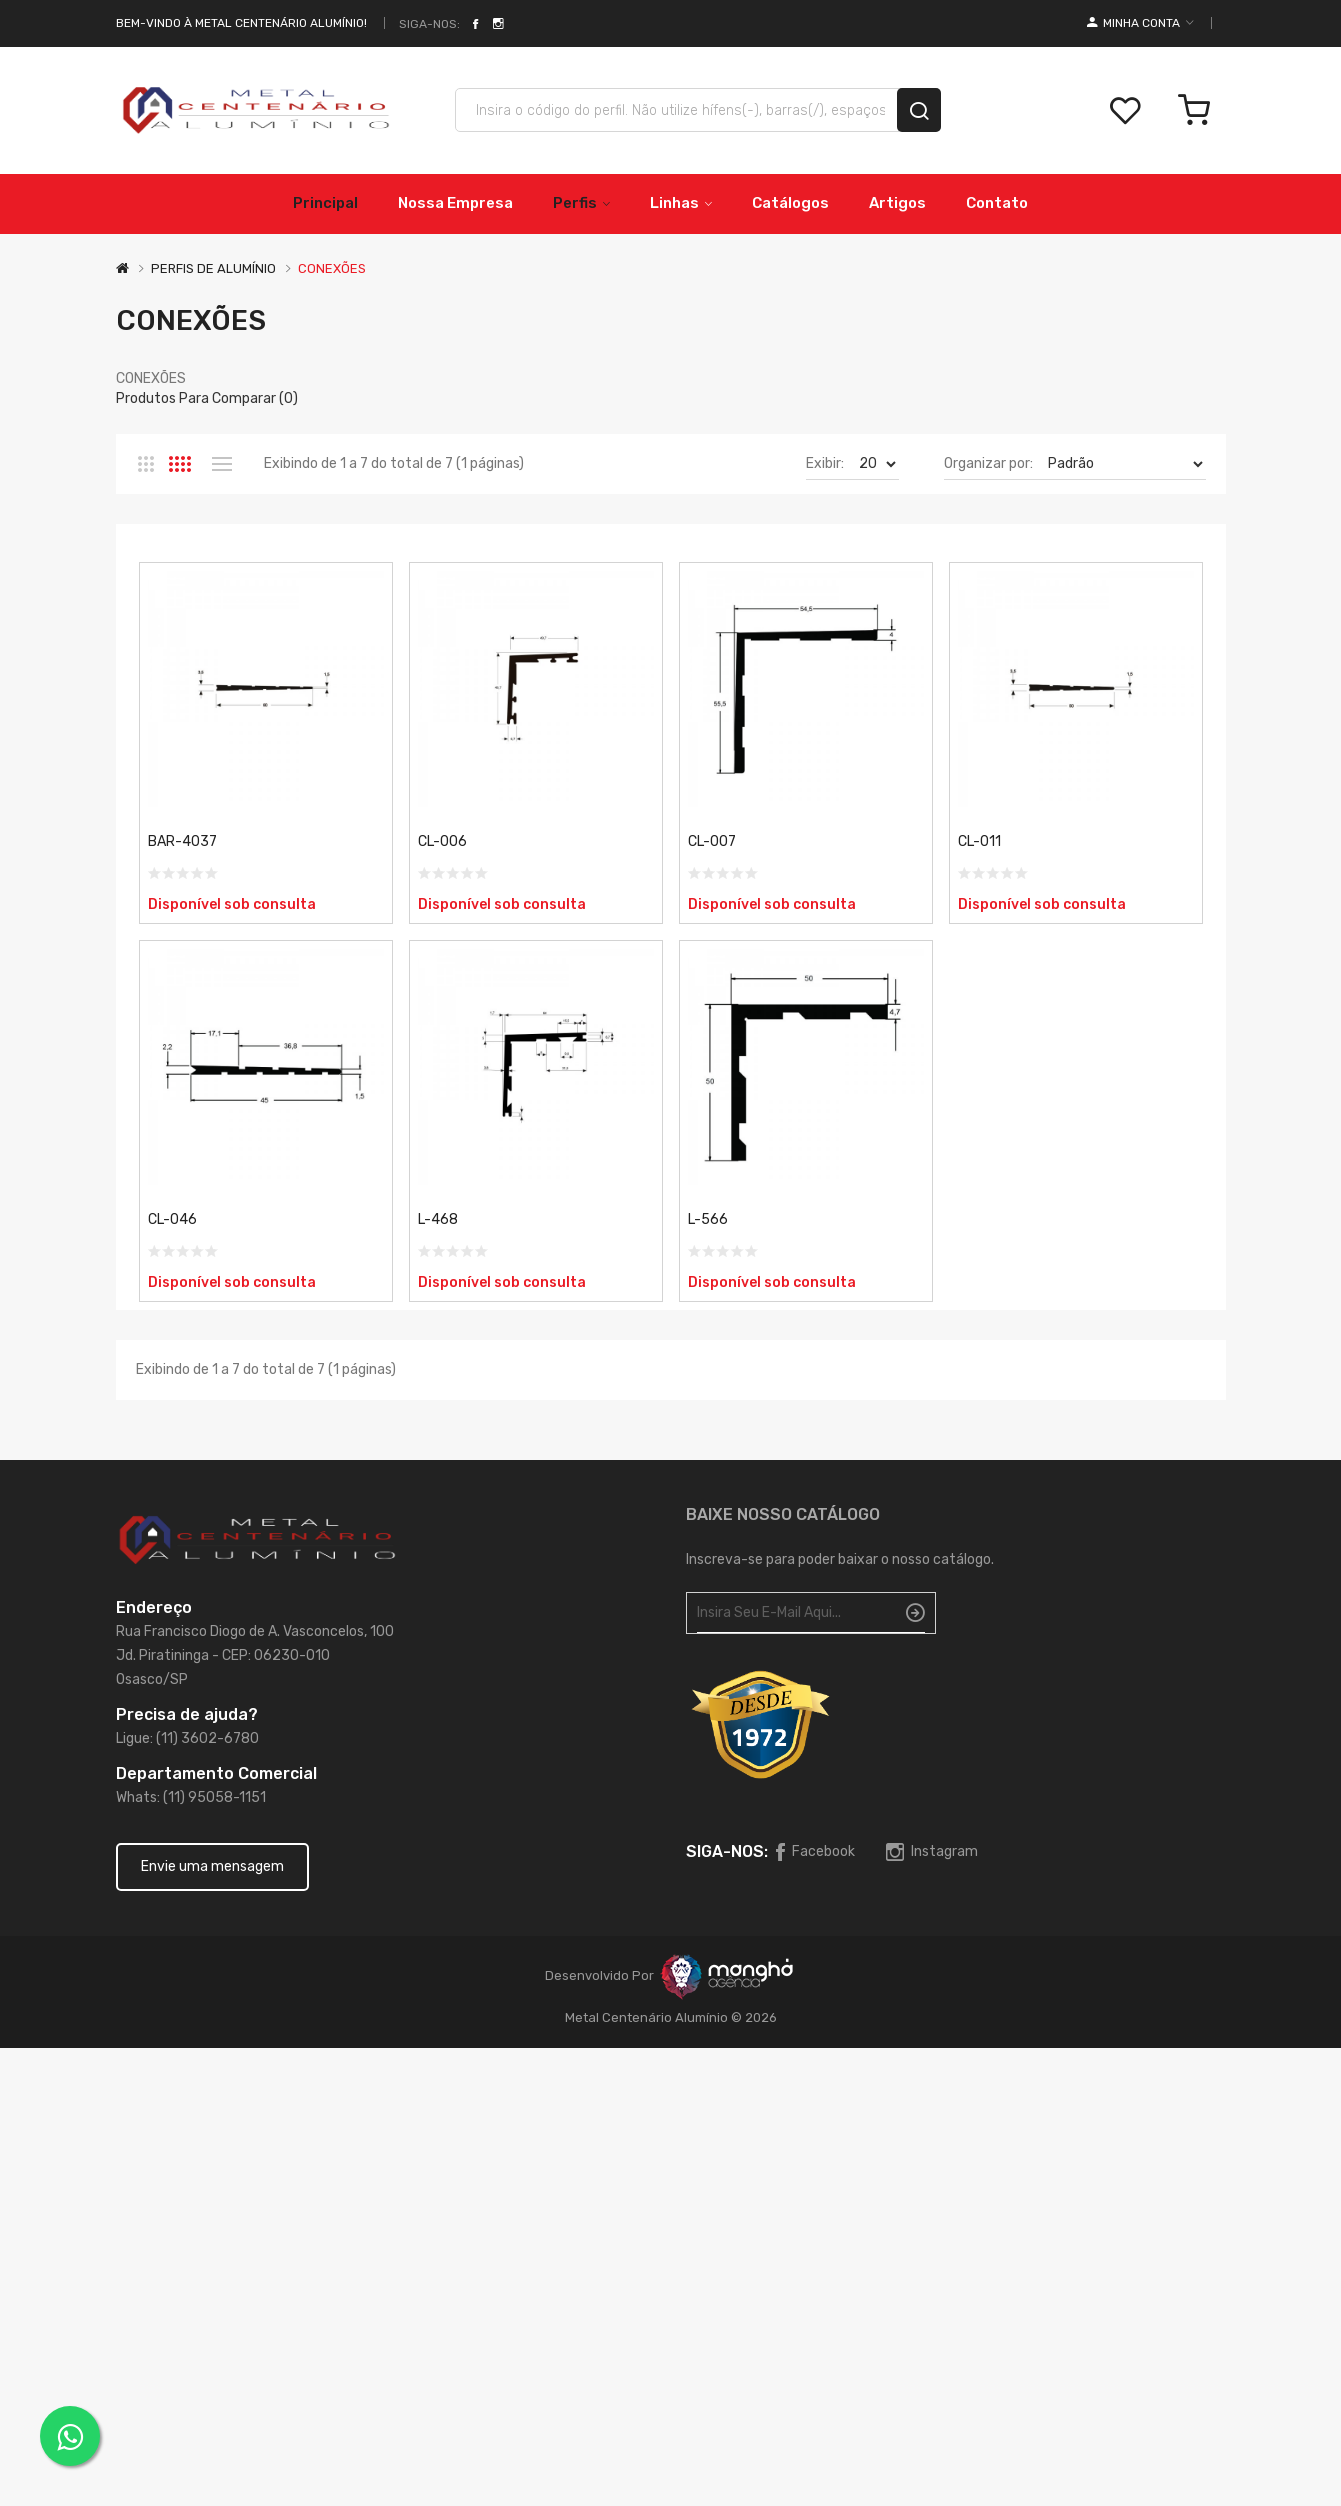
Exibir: (825, 463)
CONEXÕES (332, 268)
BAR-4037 (182, 841)
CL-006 (442, 841)
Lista (222, 464)
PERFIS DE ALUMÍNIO (213, 268)
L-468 (438, 1219)
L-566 (708, 1219)
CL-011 (979, 841)
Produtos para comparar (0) (207, 398)
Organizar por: (988, 463)
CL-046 (172, 1219)
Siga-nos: (429, 24)
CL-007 (712, 841)
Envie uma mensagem (212, 1866)
